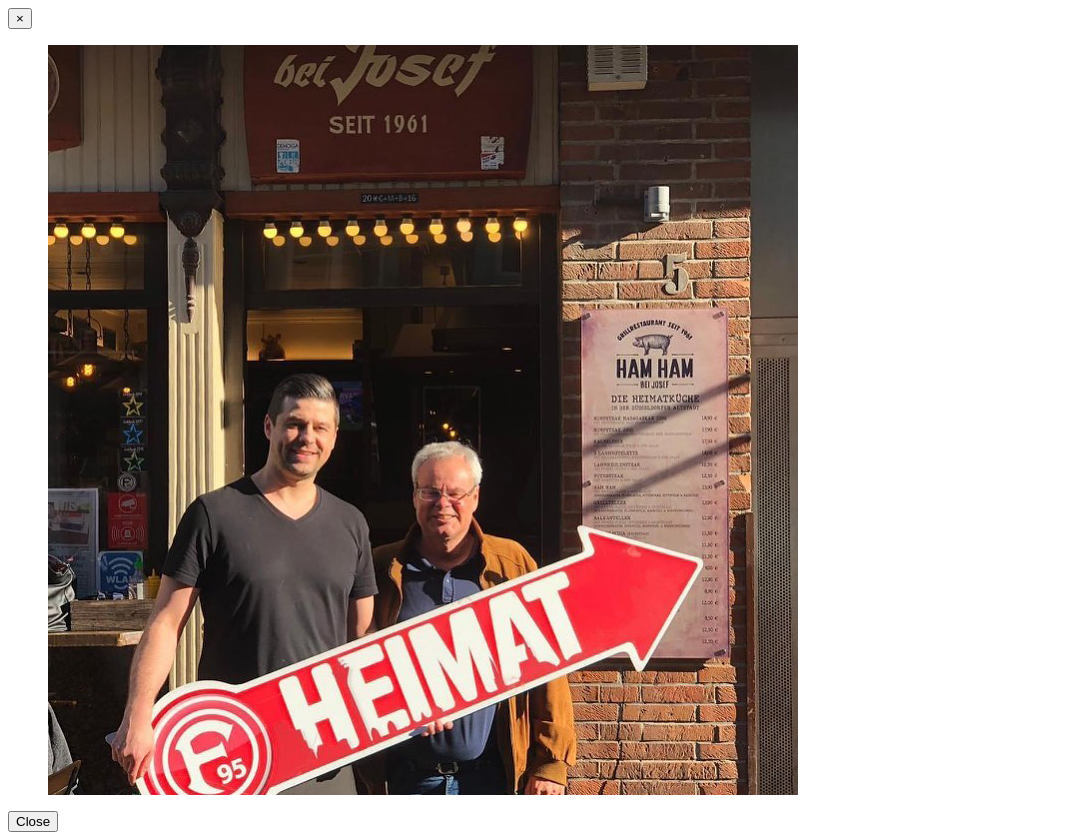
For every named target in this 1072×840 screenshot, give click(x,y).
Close (33, 821)
